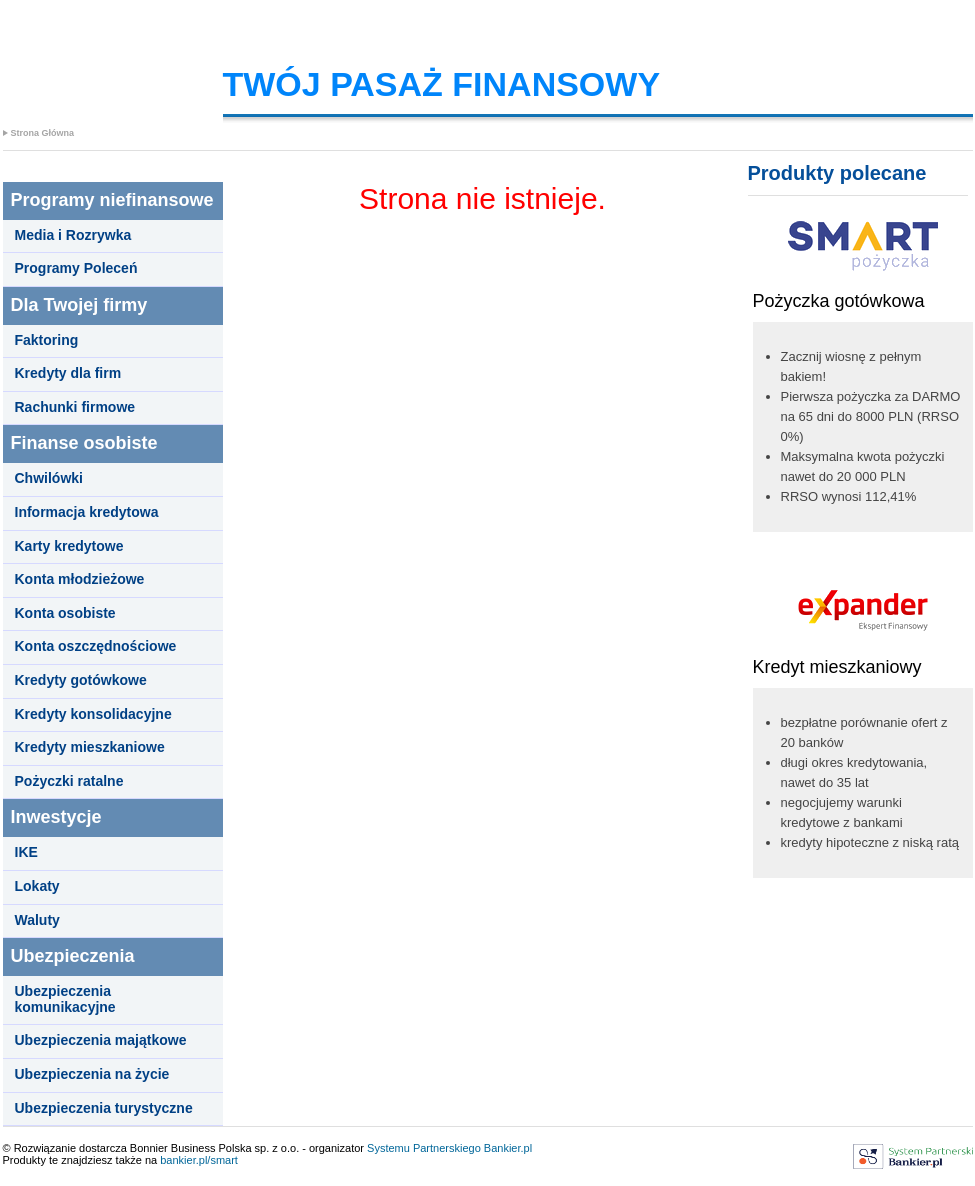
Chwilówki (49, 478)
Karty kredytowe (69, 546)
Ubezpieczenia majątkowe (101, 1040)
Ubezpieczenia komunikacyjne (65, 999)
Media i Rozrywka (73, 235)
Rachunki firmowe (75, 407)
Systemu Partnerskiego (424, 1148)
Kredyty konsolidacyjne (93, 714)
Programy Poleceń (76, 268)
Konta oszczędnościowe (96, 646)
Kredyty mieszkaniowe (90, 747)
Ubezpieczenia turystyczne (104, 1108)
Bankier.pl (508, 1148)
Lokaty (37, 886)
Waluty (37, 920)
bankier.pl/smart (199, 1160)
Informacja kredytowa (87, 512)
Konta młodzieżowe (80, 579)
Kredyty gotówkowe (81, 680)
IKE (26, 852)
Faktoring (47, 340)
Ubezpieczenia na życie (92, 1074)
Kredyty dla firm (68, 373)
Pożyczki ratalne (69, 781)
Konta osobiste (65, 613)
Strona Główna (43, 133)
